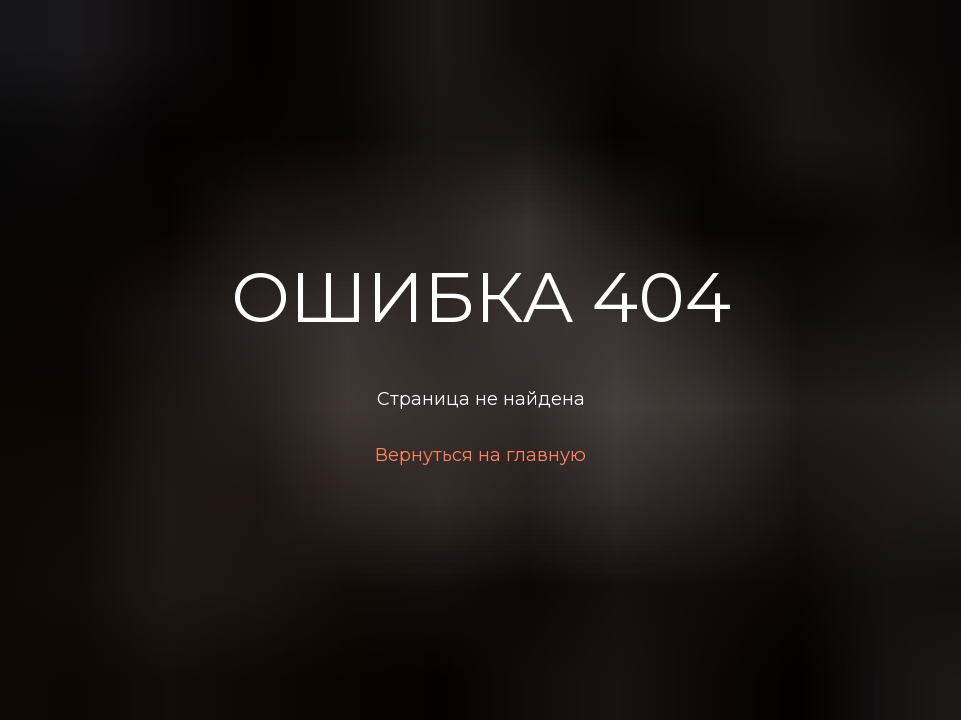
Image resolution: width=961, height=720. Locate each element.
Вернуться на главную (480, 455)
